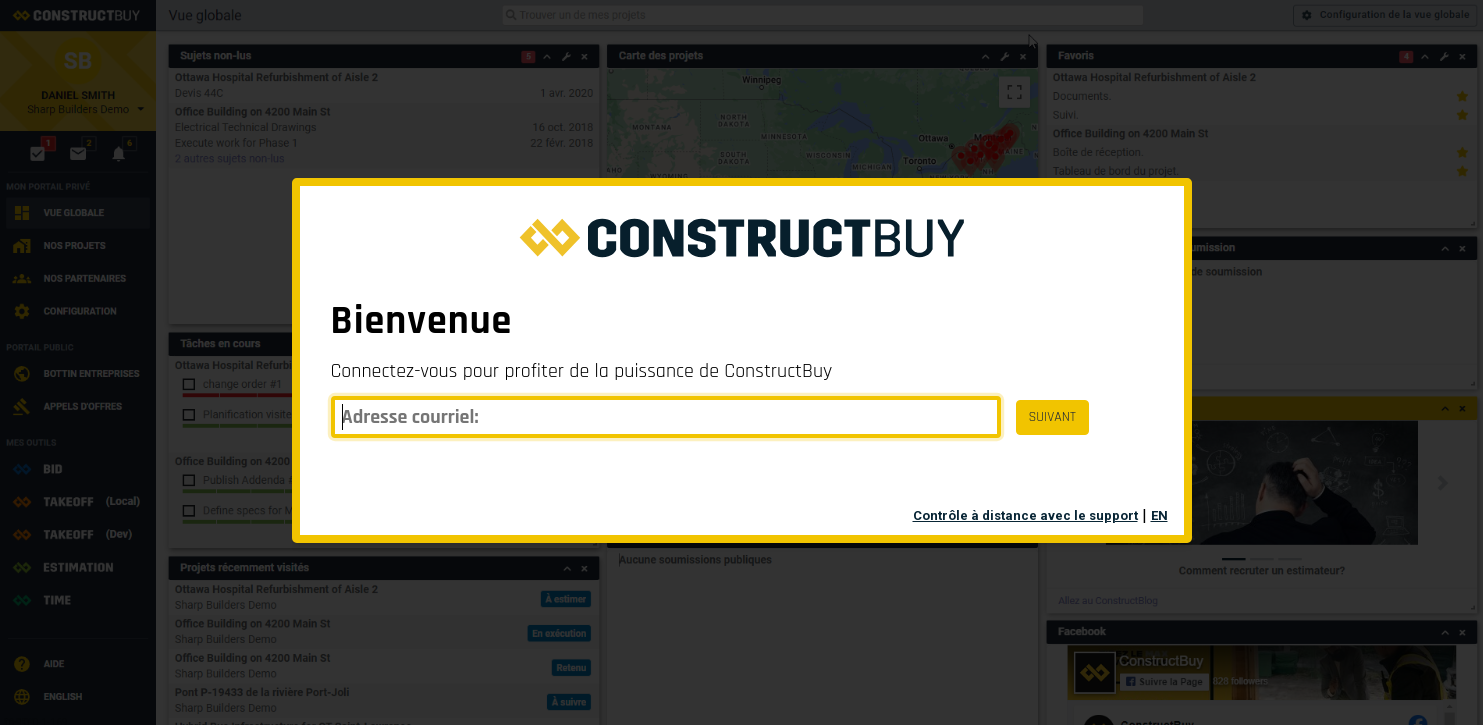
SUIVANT (1052, 417)
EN (1159, 515)
